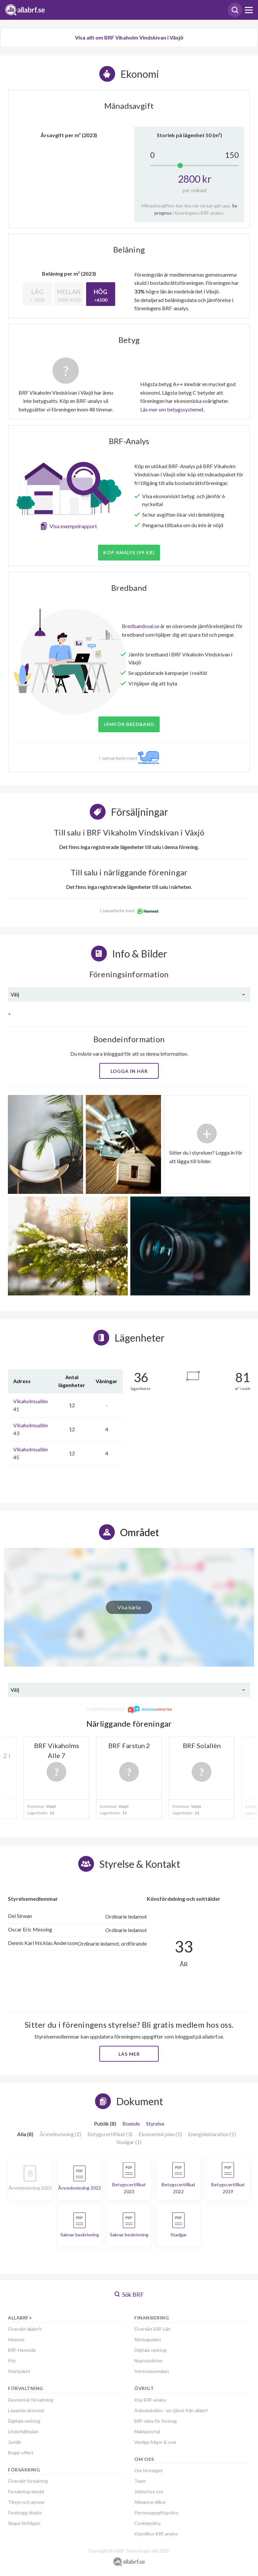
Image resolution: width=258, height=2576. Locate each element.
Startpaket (19, 2371)
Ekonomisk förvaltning (30, 2400)
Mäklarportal (147, 2431)
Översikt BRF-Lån (152, 2329)
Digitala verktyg (24, 2421)
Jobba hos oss (148, 2491)
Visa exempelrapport (73, 526)
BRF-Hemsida (22, 2350)
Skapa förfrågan (24, 2523)
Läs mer (129, 2054)
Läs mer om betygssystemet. (172, 409)
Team (140, 2481)
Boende (131, 2123)
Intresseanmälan (151, 2371)
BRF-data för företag (155, 2421)
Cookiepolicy (147, 2523)
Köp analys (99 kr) (129, 552)
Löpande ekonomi (26, 2410)
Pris (12, 2360)
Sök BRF (129, 2294)
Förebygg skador (25, 2512)
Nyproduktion (148, 2360)
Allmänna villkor (150, 2502)
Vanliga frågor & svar (155, 2442)
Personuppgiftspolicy (156, 2512)
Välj (15, 994)
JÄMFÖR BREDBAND (129, 724)
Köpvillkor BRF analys (156, 2533)
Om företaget (148, 2470)
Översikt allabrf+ (25, 2329)
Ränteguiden (147, 2339)
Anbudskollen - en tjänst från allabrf (171, 2410)
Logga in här (129, 1071)
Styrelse (155, 2123)
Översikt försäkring (28, 2481)
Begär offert (20, 2452)
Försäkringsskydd (26, 2491)
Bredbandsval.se (140, 626)
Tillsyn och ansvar (26, 2502)
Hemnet (16, 2339)
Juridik (14, 2442)
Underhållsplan (23, 2431)
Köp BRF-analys (150, 2400)
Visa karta (129, 1607)
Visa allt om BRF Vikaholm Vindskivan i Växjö (129, 37)
